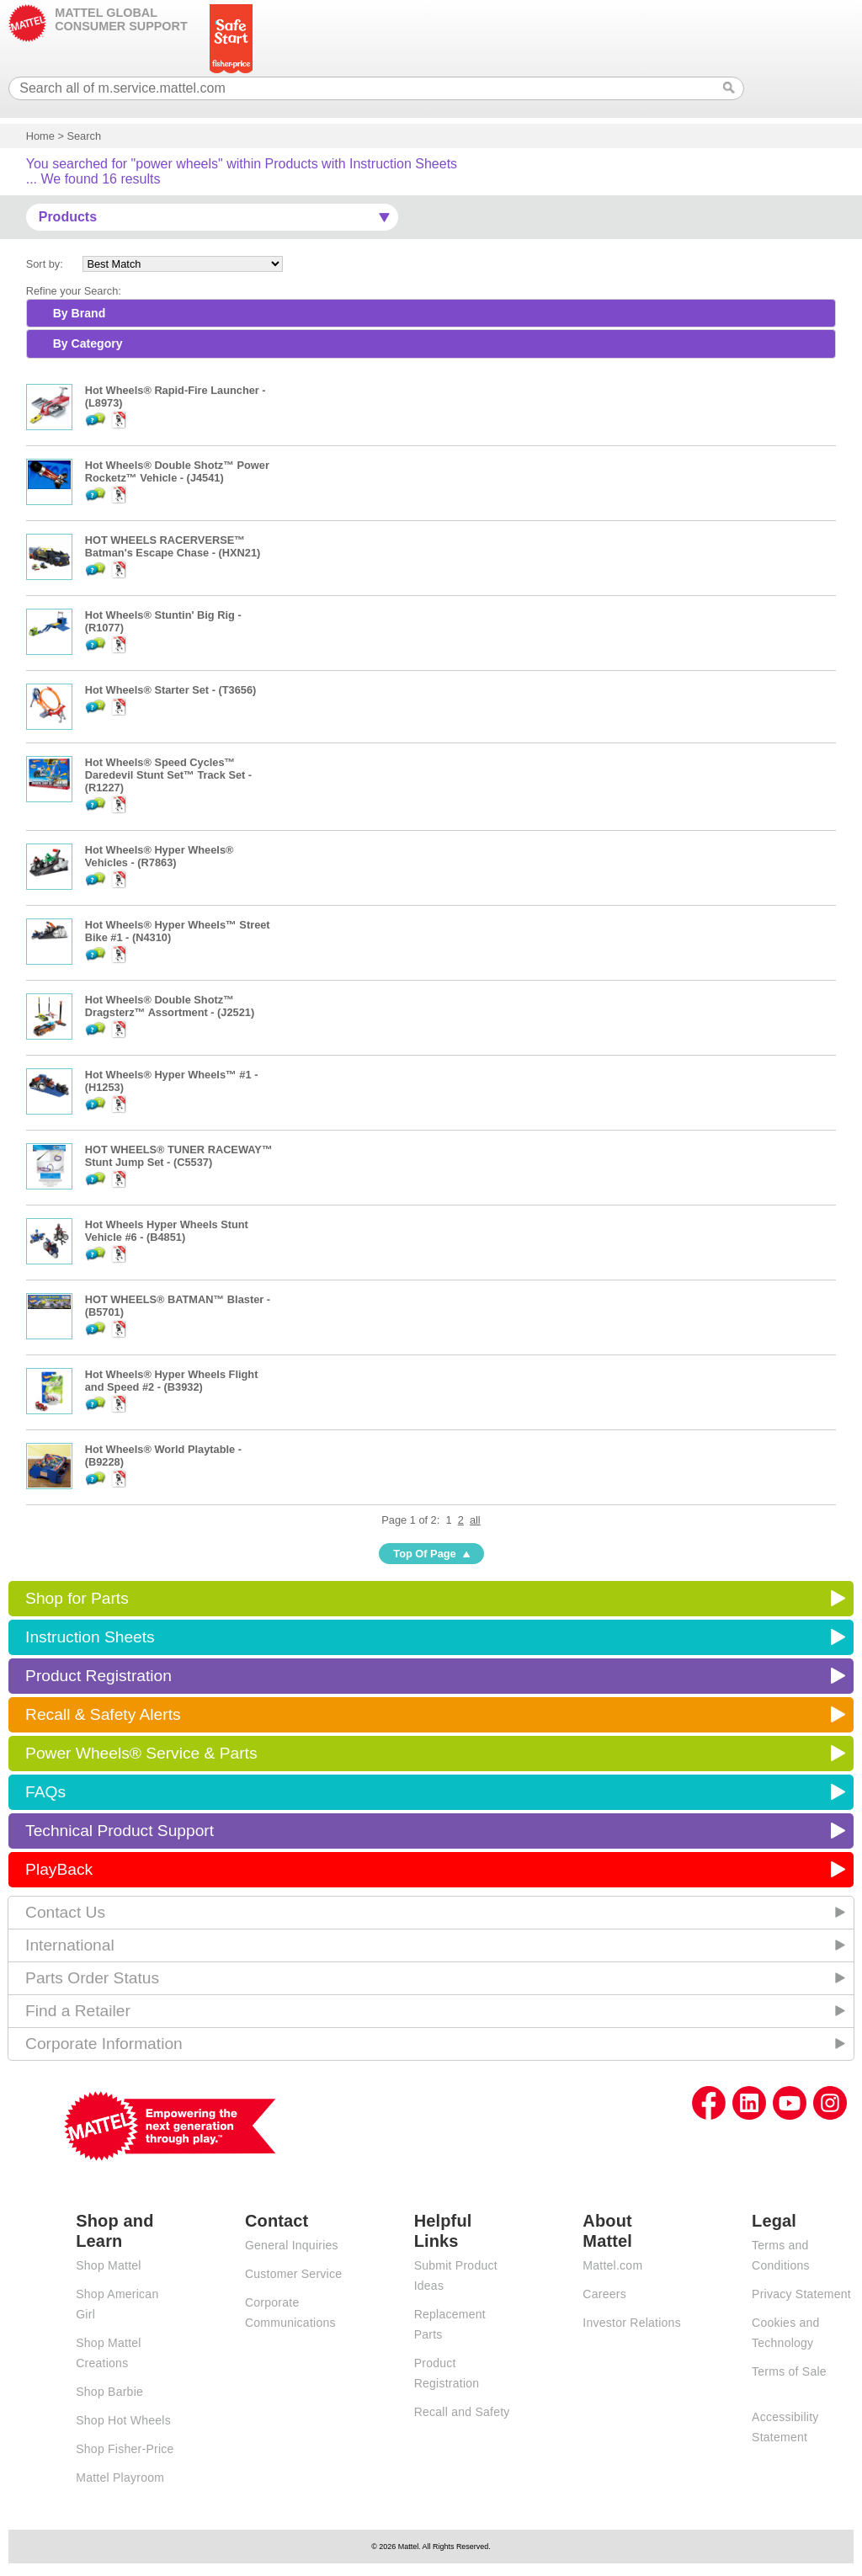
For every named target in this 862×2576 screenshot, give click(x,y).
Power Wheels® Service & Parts (141, 1753)
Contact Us (65, 1912)
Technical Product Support (119, 1830)
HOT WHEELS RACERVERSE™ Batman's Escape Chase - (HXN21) (173, 546)
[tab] (431, 313)
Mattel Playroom (120, 2477)
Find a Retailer (77, 2011)
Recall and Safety (462, 2412)
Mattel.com (612, 2265)
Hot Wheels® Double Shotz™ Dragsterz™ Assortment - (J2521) (170, 1006)
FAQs (45, 1792)
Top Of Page (424, 1553)
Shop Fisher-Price (124, 2449)
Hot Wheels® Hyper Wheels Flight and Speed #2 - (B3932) (171, 1380)
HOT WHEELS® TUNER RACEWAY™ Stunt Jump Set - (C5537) (179, 1155)
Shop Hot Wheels (123, 2420)
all (475, 1520)
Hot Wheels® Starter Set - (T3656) (171, 690)
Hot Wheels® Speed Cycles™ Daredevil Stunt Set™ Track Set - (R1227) (168, 775)
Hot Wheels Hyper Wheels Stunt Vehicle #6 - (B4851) (166, 1230)
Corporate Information (104, 2043)
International (69, 1945)
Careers (604, 2294)
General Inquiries (291, 2245)
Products (68, 217)
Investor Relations (632, 2322)
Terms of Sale (789, 2371)
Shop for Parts (77, 1598)
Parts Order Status (92, 1978)
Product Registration (98, 1676)
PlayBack (59, 1869)
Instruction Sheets (90, 1637)
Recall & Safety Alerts (103, 1714)
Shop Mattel (108, 2265)
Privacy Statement (801, 2294)
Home (40, 136)
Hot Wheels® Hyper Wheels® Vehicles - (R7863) (159, 856)
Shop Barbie (109, 2391)
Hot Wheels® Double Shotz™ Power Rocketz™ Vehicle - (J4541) (177, 471)
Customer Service (293, 2274)
